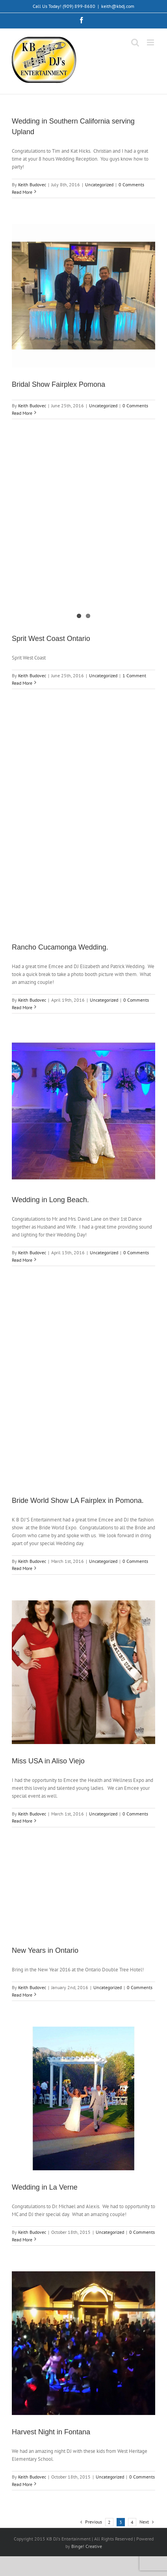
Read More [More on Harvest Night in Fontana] (22, 2484)
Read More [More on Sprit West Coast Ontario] (22, 683)
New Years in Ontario (45, 1950)
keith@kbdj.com (117, 6)
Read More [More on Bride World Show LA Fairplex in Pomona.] (22, 1568)
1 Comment (134, 675)
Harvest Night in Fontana (51, 2432)
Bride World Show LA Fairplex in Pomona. (78, 1500)
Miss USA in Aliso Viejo (48, 1761)
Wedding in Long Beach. (50, 1200)
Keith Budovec (32, 184)
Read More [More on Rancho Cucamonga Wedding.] (22, 1007)
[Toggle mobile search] (135, 42)
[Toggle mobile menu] (151, 42)
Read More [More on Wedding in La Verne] (22, 2240)
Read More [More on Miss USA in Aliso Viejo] (22, 1821)
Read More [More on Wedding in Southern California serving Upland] (22, 192)
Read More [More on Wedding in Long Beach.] (22, 1260)
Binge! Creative (86, 2546)
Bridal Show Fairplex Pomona (58, 384)
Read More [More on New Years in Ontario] (22, 1995)
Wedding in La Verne (45, 2187)
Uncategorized (99, 184)
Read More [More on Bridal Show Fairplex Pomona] (22, 413)
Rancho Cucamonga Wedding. (60, 947)
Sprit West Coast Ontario (51, 639)
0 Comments (131, 184)
